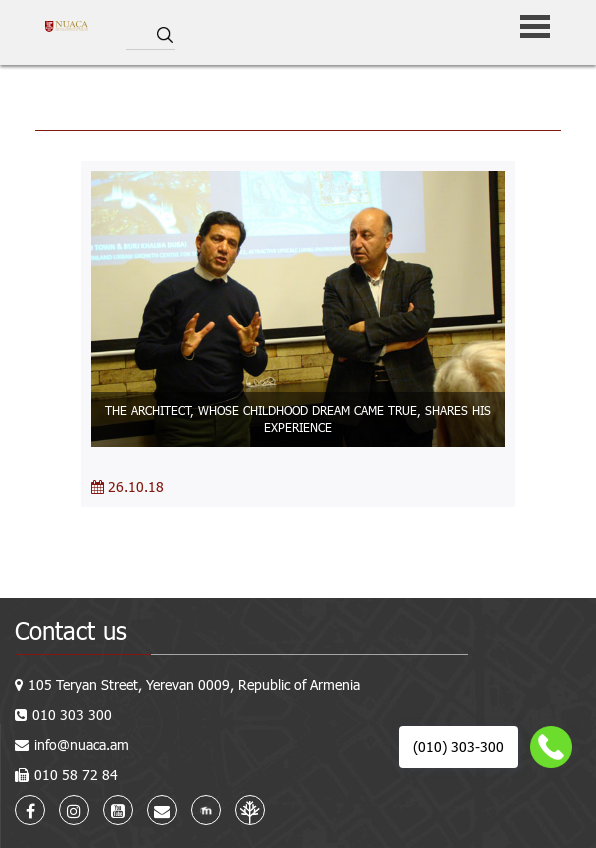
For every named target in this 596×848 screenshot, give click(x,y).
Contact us (71, 630)
